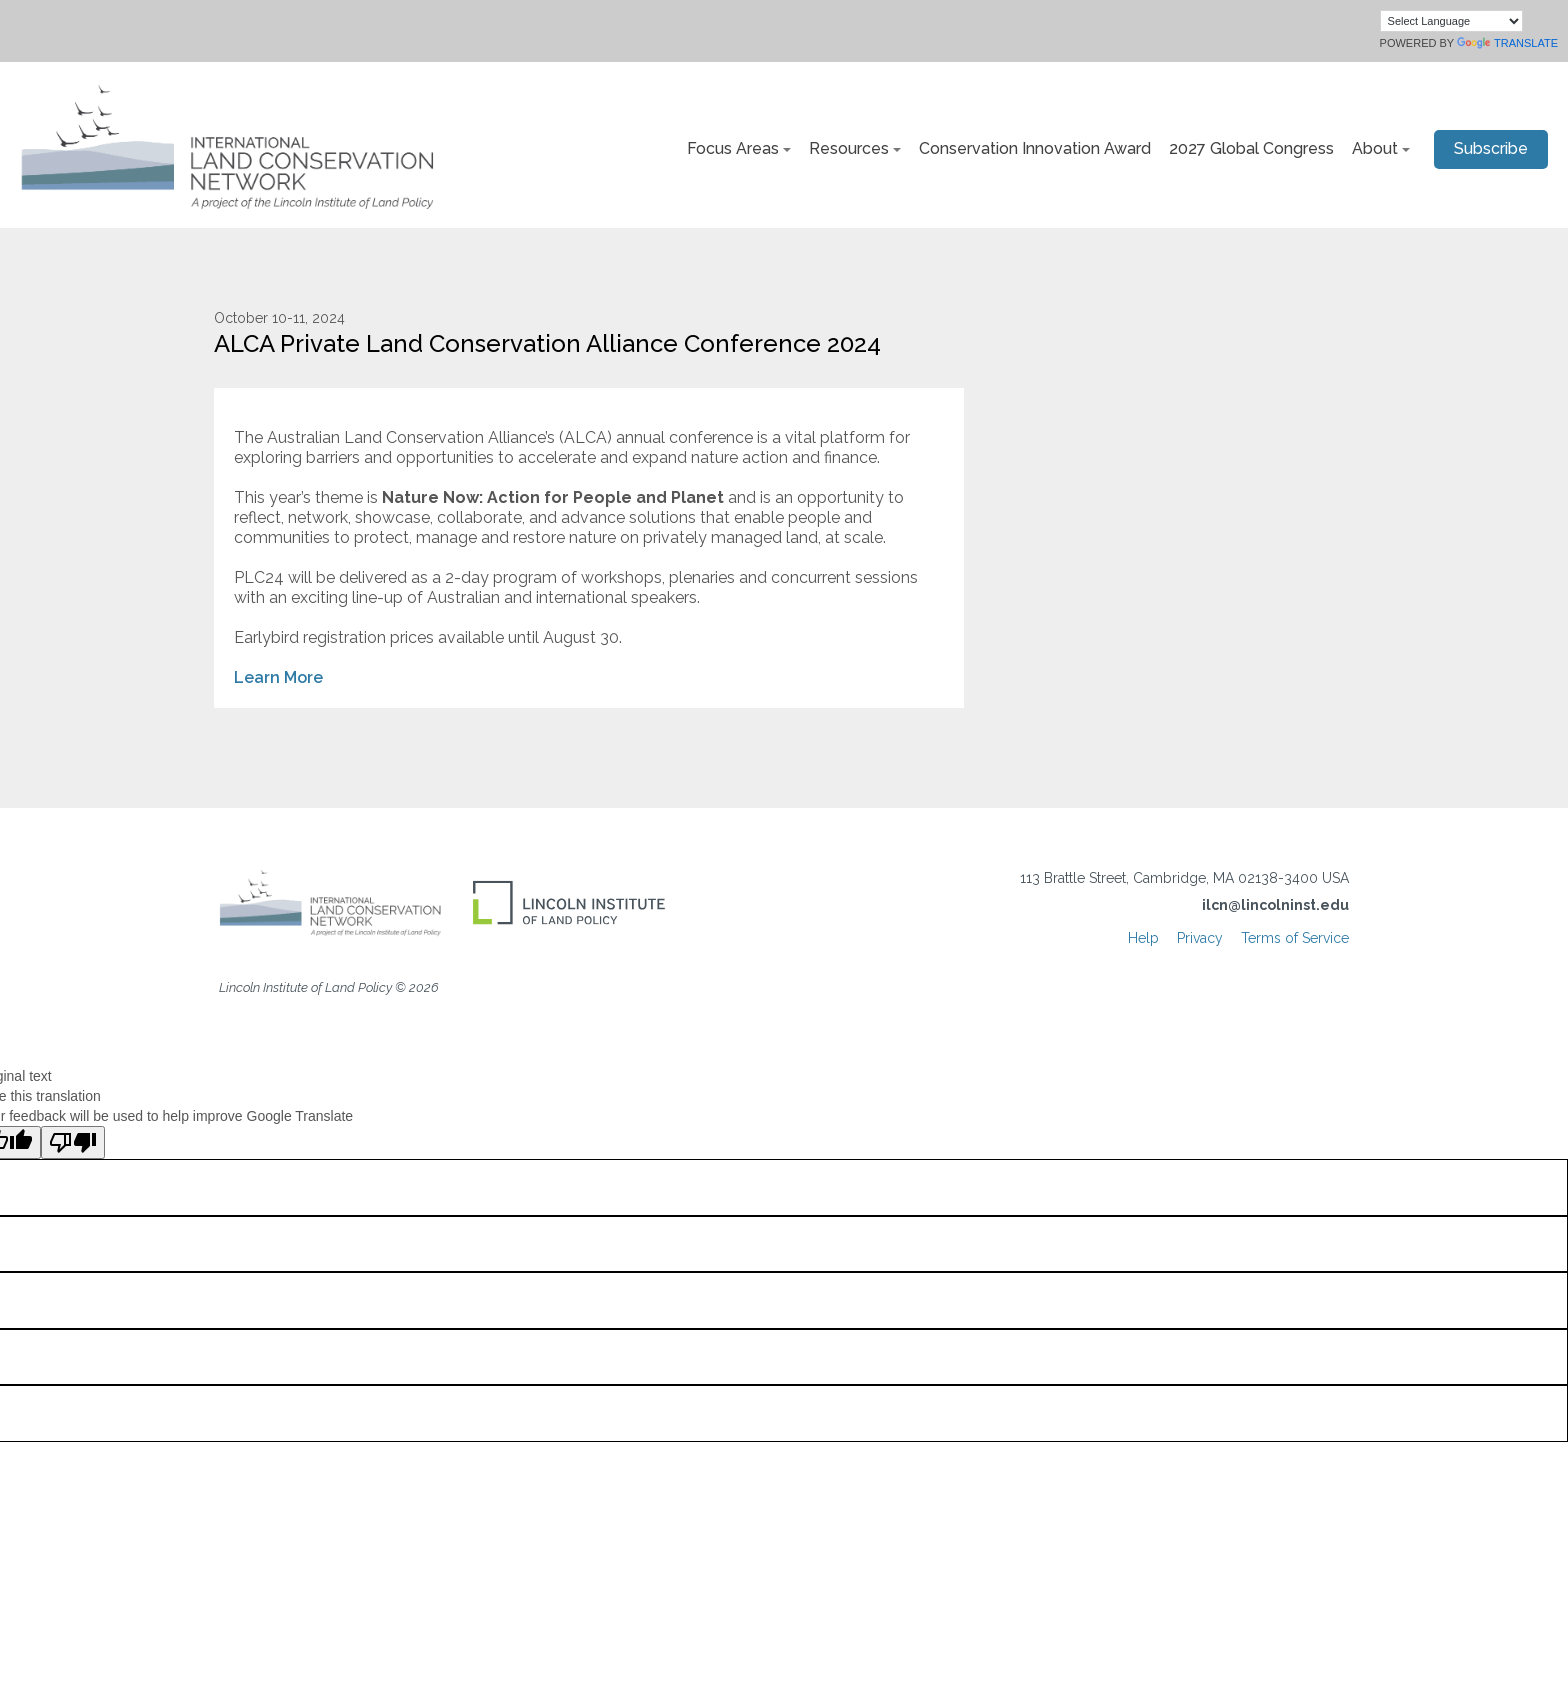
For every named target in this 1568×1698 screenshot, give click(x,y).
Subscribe (1491, 148)
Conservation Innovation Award (1035, 148)
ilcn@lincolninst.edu (1275, 905)
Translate (1507, 43)
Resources (849, 148)
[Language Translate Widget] (1451, 21)
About (1375, 148)
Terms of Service (1295, 938)
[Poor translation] (73, 1142)
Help (1143, 938)
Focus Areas (733, 148)
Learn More (278, 677)
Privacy (1200, 938)
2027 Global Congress (1251, 148)
